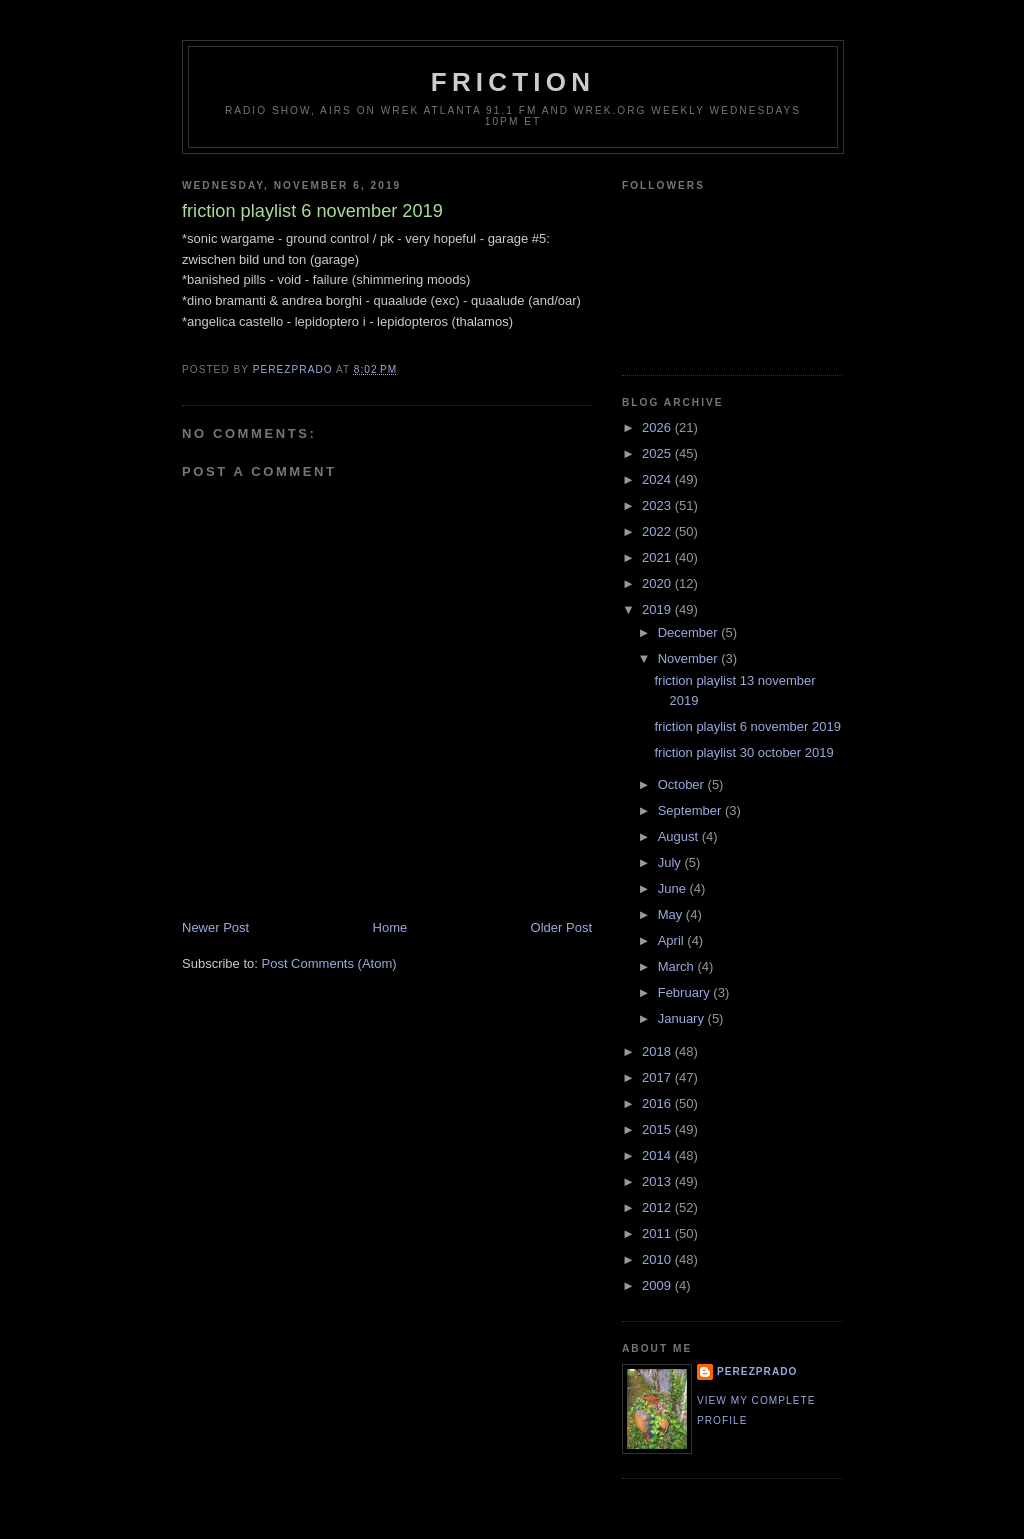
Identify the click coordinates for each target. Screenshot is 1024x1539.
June (674, 888)
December (690, 632)
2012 (658, 1207)
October (683, 784)
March (678, 966)
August (680, 836)
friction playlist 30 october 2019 (743, 752)
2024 (658, 479)
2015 (658, 1129)
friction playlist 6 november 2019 (747, 726)
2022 (658, 531)
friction (513, 82)
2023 (658, 505)
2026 (658, 427)
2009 (658, 1285)
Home (390, 927)
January (683, 1018)
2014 (658, 1155)
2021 (658, 557)
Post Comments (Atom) (329, 963)
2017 (658, 1077)
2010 (658, 1259)
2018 (658, 1051)
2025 (658, 453)
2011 (658, 1233)
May (672, 914)
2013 (658, 1181)
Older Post (561, 927)
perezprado (757, 1371)
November (690, 658)
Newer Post (215, 927)
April (673, 940)
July (671, 862)
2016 (658, 1103)
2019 (658, 609)
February (686, 992)
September (691, 810)
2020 (658, 583)
